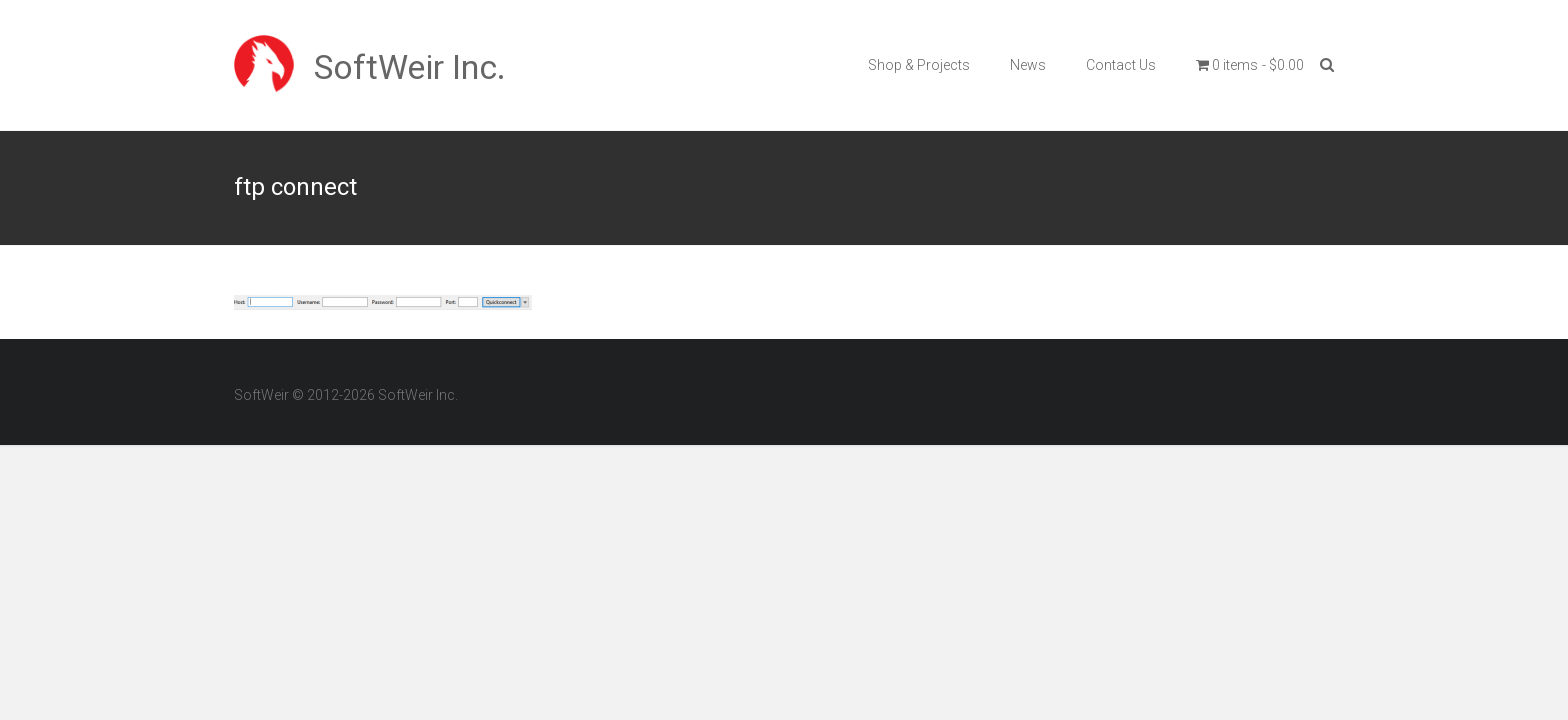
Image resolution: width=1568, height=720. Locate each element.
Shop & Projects (919, 65)
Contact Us (1121, 65)
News (1028, 65)
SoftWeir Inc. (410, 67)
